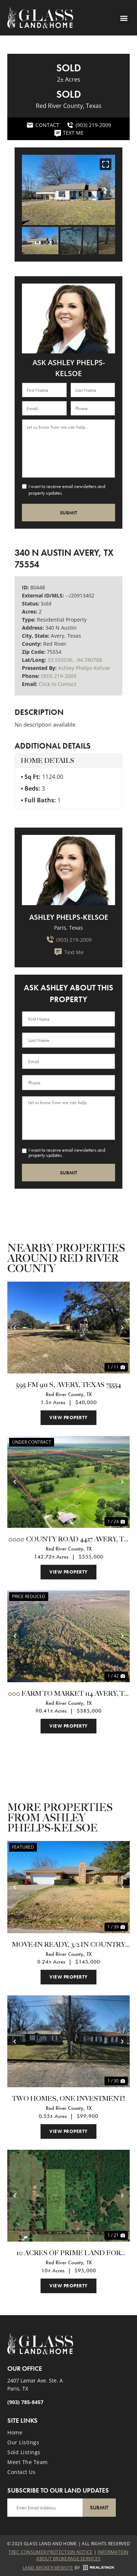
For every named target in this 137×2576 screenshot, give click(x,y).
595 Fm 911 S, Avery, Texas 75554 (68, 1385)
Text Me (69, 952)
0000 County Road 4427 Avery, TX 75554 (68, 1540)
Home (14, 2432)
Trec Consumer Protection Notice (50, 2552)
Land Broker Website (48, 2568)
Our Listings (23, 2442)
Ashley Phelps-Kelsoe (84, 667)
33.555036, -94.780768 (74, 659)
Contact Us (21, 2471)
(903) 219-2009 (58, 675)
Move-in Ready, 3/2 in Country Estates (68, 1945)
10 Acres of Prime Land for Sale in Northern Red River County (68, 2253)
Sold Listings (24, 2452)
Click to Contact (57, 683)
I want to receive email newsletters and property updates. (66, 489)
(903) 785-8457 (25, 2402)
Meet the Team (27, 2462)
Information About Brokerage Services (82, 2555)
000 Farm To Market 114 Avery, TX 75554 (68, 1694)
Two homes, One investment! (68, 2099)
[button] (124, 18)
